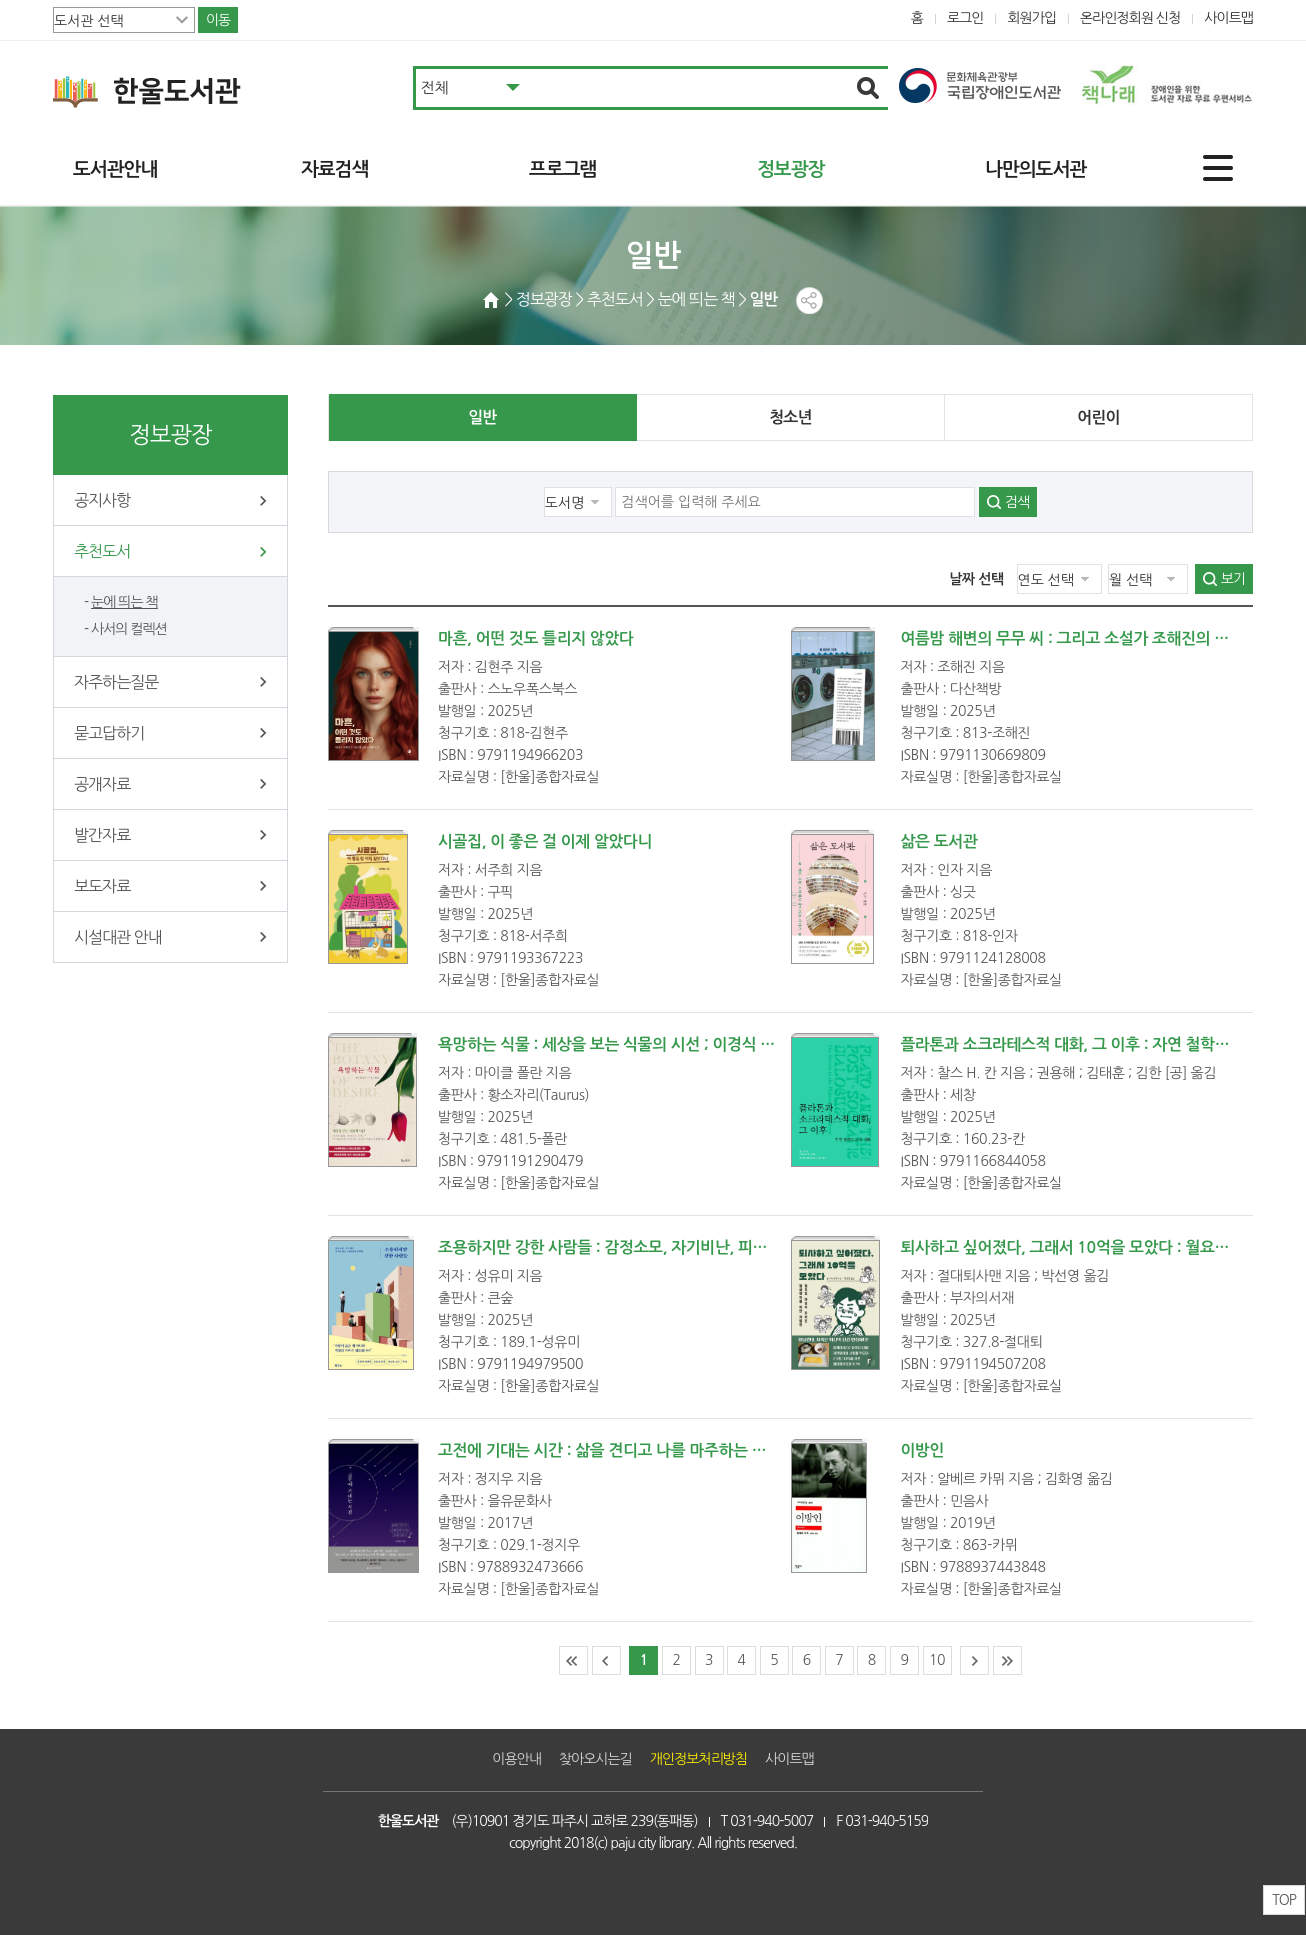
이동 (218, 20)
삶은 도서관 (939, 841)
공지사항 (102, 500)
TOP (1284, 1900)
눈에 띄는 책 (124, 602)
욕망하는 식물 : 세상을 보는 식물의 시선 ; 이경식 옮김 (613, 1044)
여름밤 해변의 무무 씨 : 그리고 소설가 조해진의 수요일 (1079, 638)
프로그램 (562, 169)
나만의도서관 (1035, 169)
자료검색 (334, 169)
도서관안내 (115, 169)
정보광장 (790, 169)
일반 (482, 417)
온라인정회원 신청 (1130, 18)
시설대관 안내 (118, 937)
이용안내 (516, 1759)
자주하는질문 (116, 682)
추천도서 (102, 551)
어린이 (1098, 417)
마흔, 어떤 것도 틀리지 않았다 (536, 638)
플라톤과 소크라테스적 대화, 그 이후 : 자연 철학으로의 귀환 (1096, 1044)
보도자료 (102, 886)
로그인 (965, 18)
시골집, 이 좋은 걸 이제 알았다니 (545, 841)
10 (937, 1660)
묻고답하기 (109, 733)
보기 (1233, 579)
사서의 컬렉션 (129, 629)
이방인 (923, 1450)
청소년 (790, 417)
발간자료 (102, 835)
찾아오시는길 (595, 1759)
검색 (1017, 502)
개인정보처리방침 (698, 1759)
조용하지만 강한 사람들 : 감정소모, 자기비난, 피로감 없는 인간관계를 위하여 (688, 1247)
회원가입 (1031, 18)
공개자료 (102, 784)
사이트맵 (1228, 18)
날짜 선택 (976, 579)
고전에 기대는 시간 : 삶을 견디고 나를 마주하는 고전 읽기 (626, 1450)
